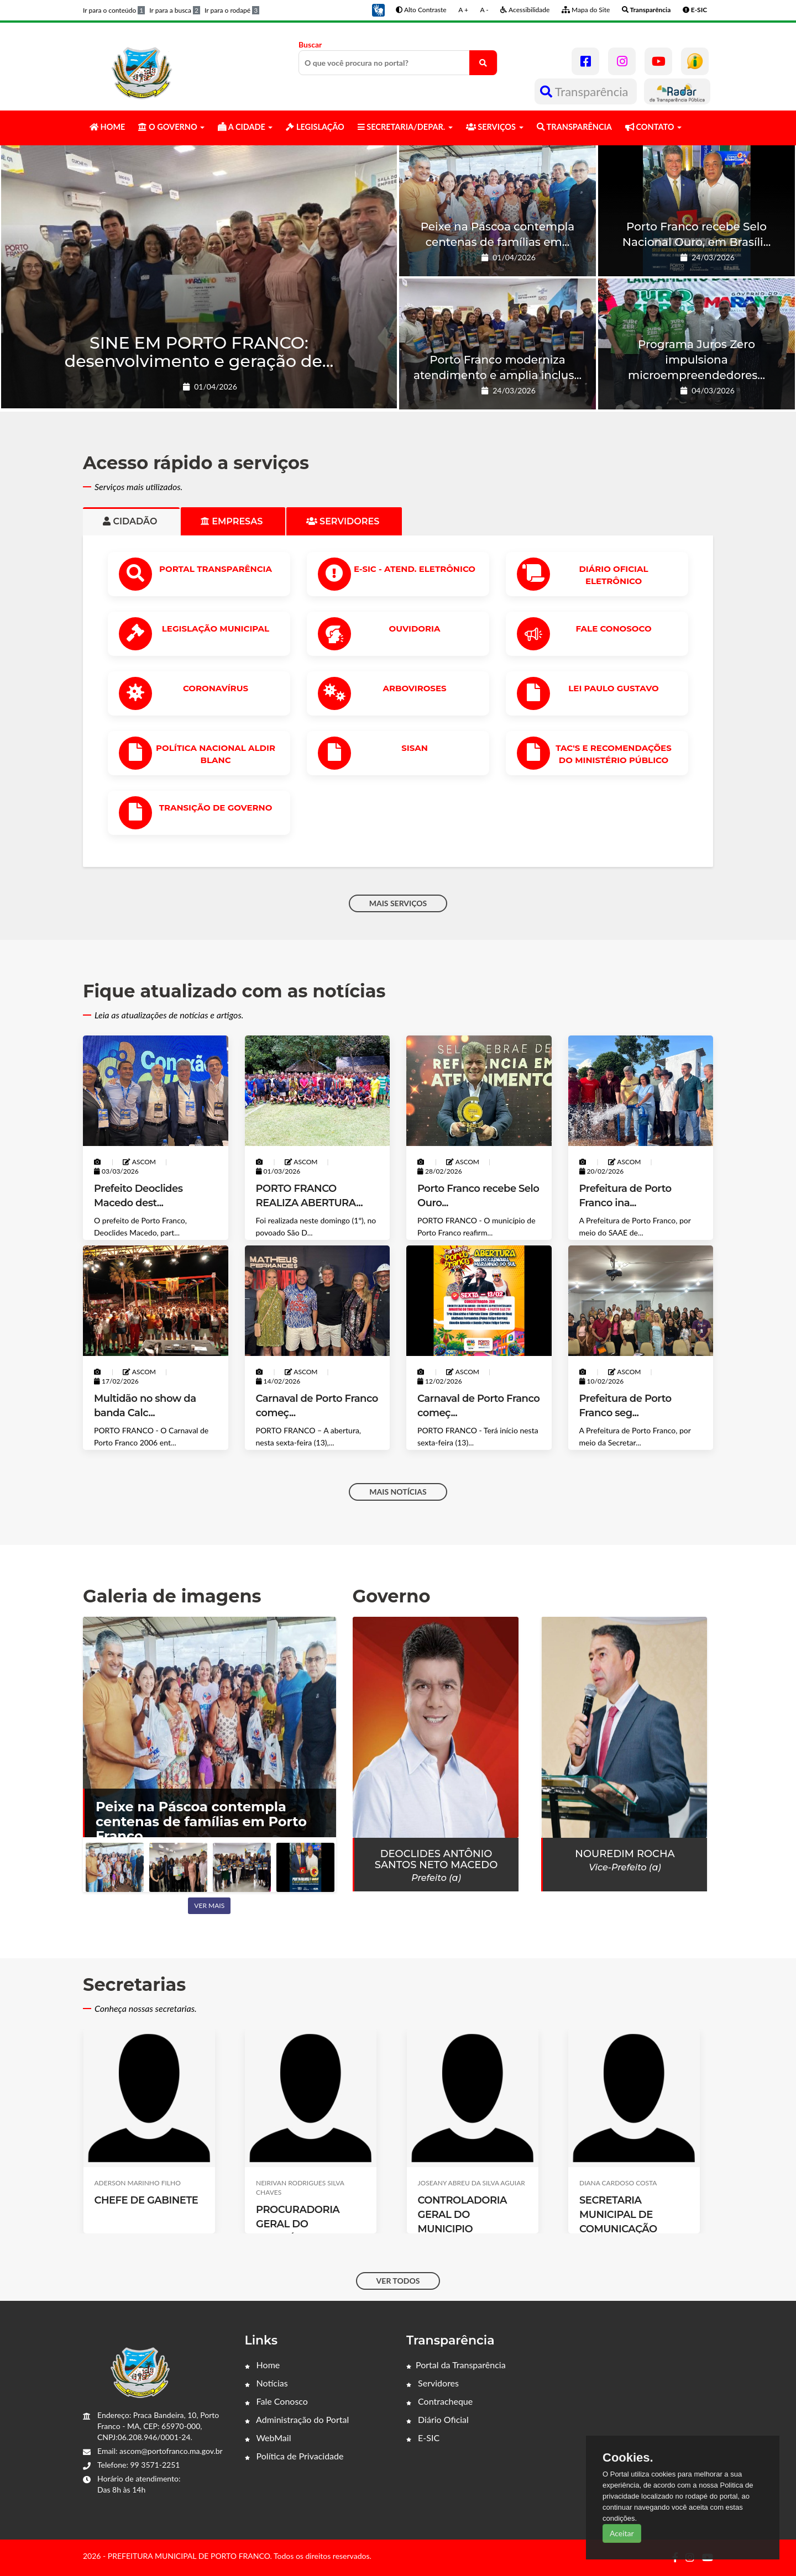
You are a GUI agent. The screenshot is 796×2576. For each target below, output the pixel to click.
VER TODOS (398, 2280)
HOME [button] (107, 127)
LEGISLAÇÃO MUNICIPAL (215, 628)
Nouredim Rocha (624, 1854)
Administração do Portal (297, 2419)
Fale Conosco (276, 2401)
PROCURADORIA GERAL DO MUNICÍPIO (297, 2224)
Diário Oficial (437, 2419)
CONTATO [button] (653, 127)
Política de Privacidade (294, 2456)
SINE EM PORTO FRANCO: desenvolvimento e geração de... (199, 352)
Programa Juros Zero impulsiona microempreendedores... (696, 360)
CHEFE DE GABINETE (146, 2200)
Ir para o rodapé (232, 10)
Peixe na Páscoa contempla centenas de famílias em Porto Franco (201, 1821)
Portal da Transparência (456, 2364)
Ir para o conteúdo (114, 10)
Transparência (585, 91)
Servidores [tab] (344, 521)
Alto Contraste (421, 10)
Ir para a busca (174, 10)
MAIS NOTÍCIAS (397, 1491)
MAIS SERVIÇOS (398, 903)
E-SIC (422, 2437)
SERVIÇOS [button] (494, 127)
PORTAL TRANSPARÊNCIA (215, 569)
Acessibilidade (524, 10)
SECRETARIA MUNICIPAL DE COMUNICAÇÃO (618, 2214)
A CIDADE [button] (245, 127)
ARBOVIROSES (414, 688)
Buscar (398, 57)
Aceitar (622, 2533)
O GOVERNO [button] (171, 127)
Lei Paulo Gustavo (613, 688)
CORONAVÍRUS (215, 688)
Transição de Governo (216, 807)
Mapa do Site (586, 10)
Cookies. (628, 2457)
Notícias (266, 2383)
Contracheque (439, 2401)
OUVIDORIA (415, 628)
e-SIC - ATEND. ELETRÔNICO (414, 569)
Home (262, 2364)
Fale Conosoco (613, 628)
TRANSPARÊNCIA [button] (574, 127)
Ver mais (209, 1905)
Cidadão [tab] (131, 521)
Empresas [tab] (233, 521)
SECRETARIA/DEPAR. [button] (405, 127)
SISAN (414, 748)
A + (463, 10)
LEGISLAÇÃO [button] (315, 127)
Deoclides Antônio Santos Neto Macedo (436, 1859)
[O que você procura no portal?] (483, 62)
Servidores (432, 2383)
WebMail (268, 2437)
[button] (378, 9)
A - (484, 10)
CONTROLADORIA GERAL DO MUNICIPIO (462, 2214)
